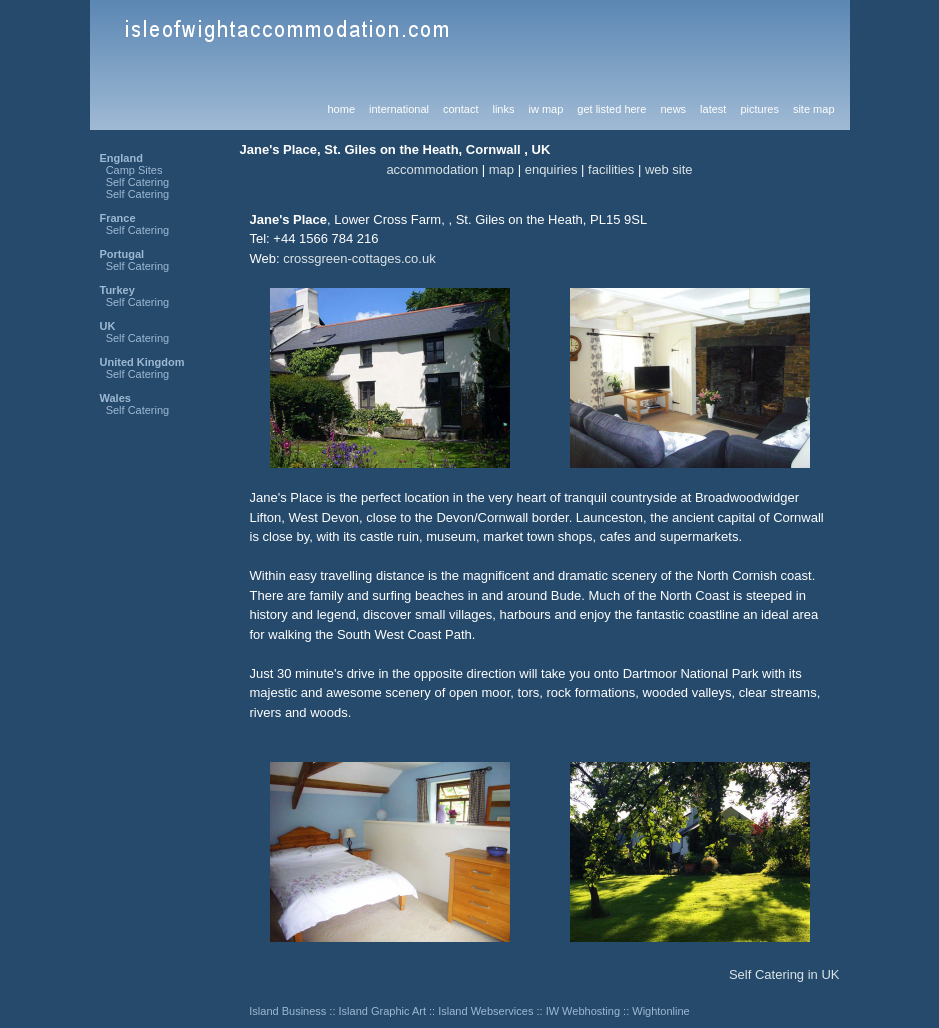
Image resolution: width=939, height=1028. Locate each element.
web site (669, 169)
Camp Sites (134, 170)
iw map (545, 109)
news (673, 109)
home (342, 109)
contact (460, 109)
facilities (611, 169)
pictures (759, 109)
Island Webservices (485, 1011)
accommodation (432, 169)
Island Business (287, 1011)
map (501, 169)
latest (713, 109)
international (399, 109)
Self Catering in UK (784, 974)
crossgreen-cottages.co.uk (359, 258)
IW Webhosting (583, 1011)
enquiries (551, 169)
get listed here (611, 109)
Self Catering (138, 182)
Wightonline (660, 1011)
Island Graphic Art (382, 1011)
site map (814, 109)
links (503, 109)
